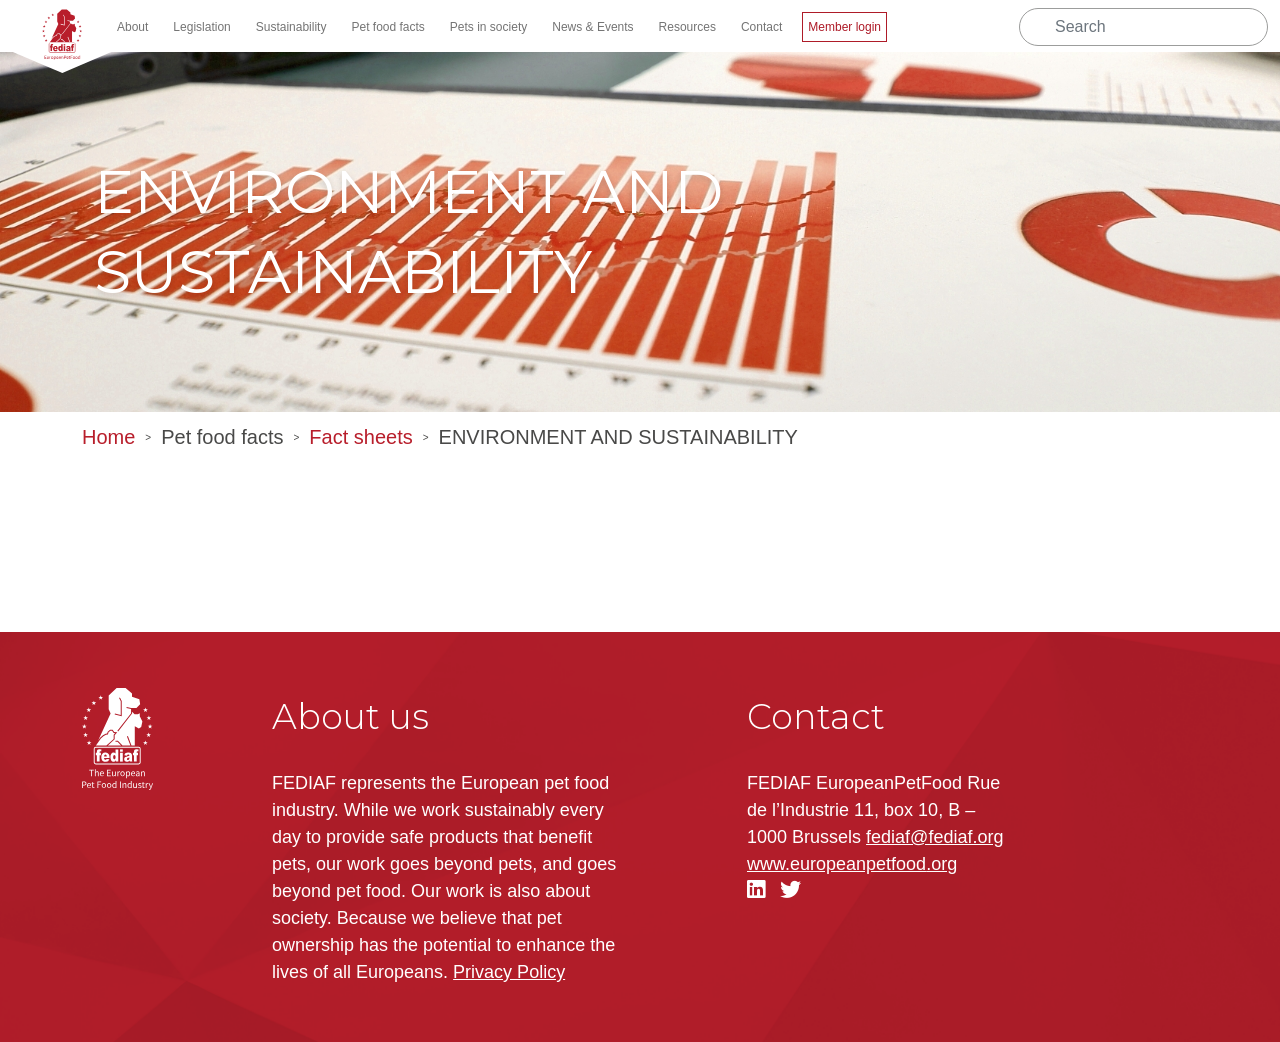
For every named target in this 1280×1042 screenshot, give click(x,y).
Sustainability (291, 27)
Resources (687, 27)
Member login (844, 27)
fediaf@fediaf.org (934, 837)
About (132, 27)
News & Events (592, 27)
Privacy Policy (509, 972)
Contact (761, 27)
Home (108, 437)
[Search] (1143, 27)
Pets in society (488, 27)
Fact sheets (360, 437)
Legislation (201, 27)
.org (852, 864)
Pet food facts (387, 27)
